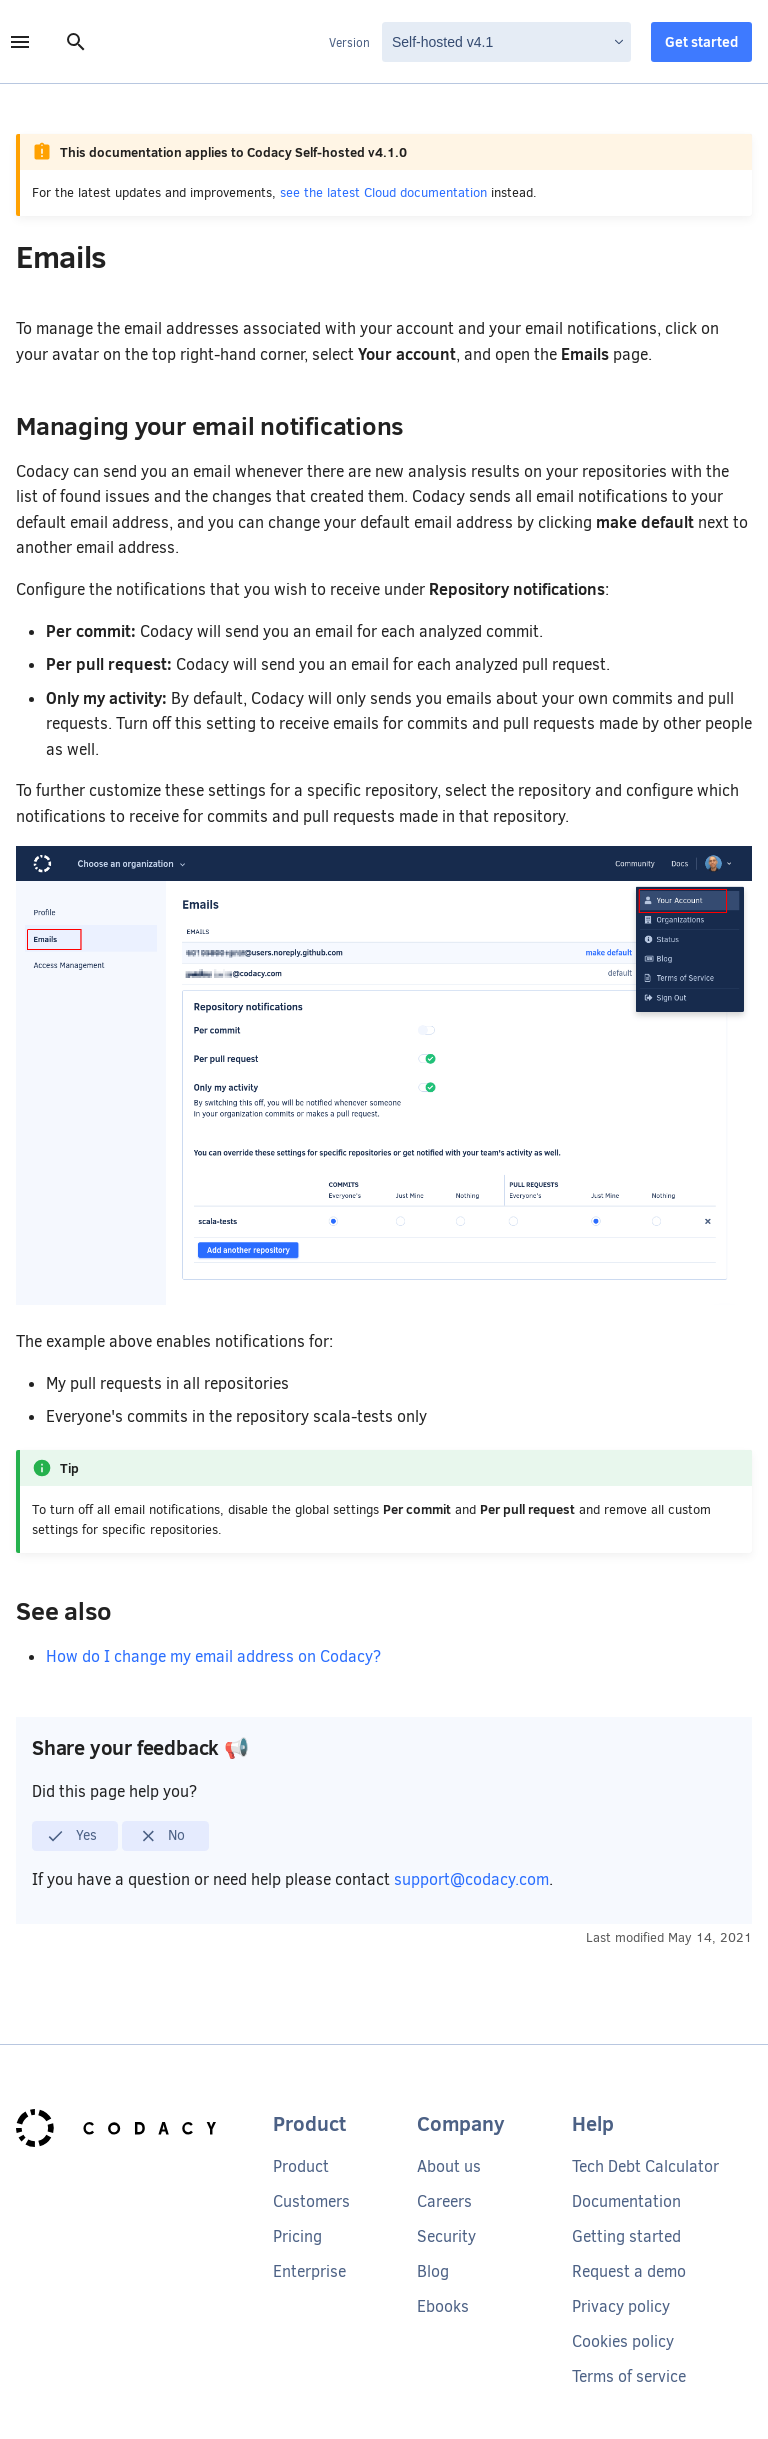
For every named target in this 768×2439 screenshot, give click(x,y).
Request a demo (629, 2271)
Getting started (626, 2236)
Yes (71, 1836)
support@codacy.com (471, 1879)
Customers (311, 2201)
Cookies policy (623, 2341)
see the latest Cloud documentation (383, 192)
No (162, 1836)
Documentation (626, 2201)
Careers (444, 2201)
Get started (701, 42)
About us (449, 2166)
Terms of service (629, 2376)
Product (301, 2166)
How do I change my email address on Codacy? (213, 1656)
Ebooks (443, 2306)
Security (446, 2236)
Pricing (297, 2236)
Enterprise (309, 2271)
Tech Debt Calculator (645, 2166)
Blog (433, 2271)
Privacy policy (621, 2306)
